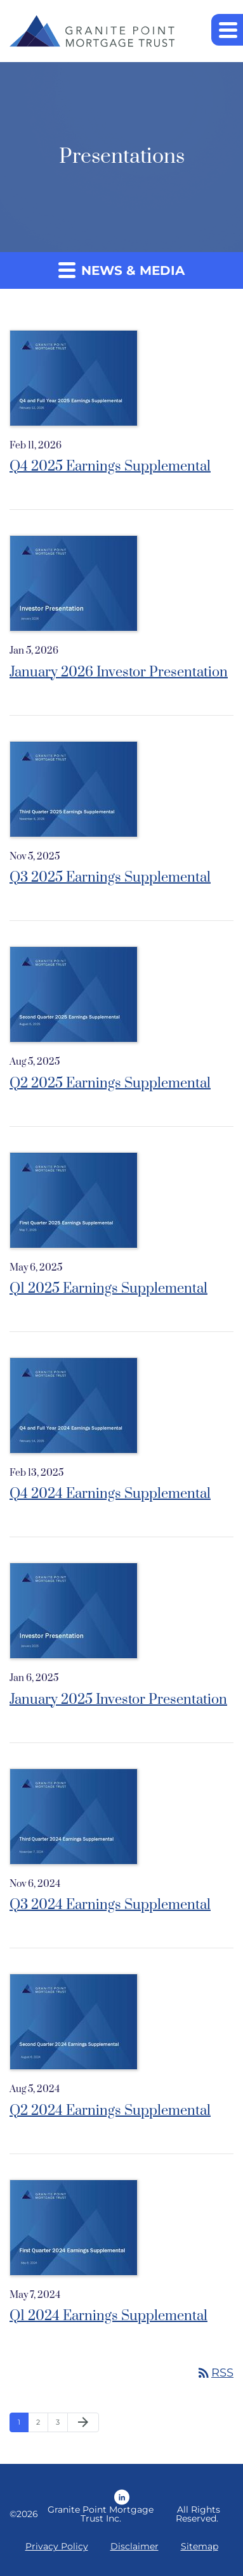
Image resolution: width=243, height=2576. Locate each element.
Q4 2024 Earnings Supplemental (110, 1493)
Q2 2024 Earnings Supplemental (110, 2110)
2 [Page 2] (38, 2422)
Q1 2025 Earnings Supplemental (108, 1288)
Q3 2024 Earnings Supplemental (110, 1904)
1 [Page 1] (19, 2422)
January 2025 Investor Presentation (118, 1699)
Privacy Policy (56, 2546)
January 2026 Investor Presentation (119, 672)
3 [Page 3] (58, 2422)
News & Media (121, 269)
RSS (214, 2373)
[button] (227, 30)
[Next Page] (83, 2423)
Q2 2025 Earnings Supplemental (110, 1083)
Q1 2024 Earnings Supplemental (108, 2316)
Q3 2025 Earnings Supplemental (110, 877)
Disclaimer (134, 2546)
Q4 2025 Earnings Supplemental (110, 466)
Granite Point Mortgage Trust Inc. (101, 2514)
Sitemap (199, 2546)
